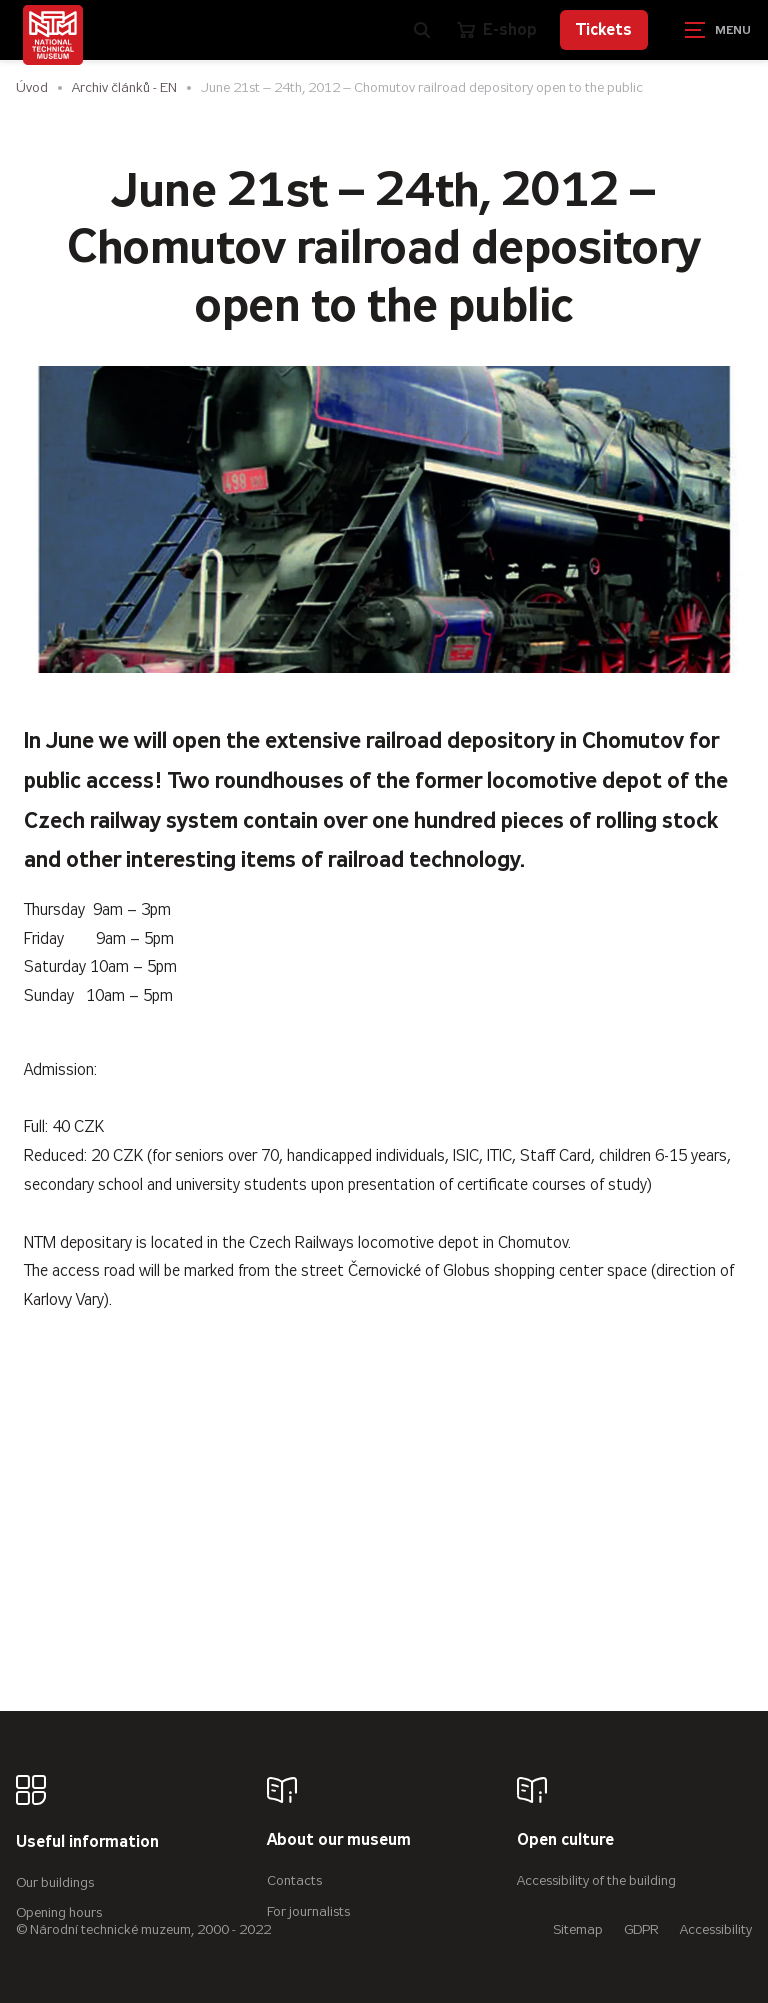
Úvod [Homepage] (32, 87)
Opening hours (59, 1912)
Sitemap (578, 1929)
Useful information (87, 1842)
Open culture (565, 1840)
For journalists (308, 1911)
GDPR (641, 1929)
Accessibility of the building (596, 1880)
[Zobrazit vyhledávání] (422, 30)
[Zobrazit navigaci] (718, 30)
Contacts (294, 1880)
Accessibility (716, 1929)
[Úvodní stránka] (53, 35)
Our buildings (55, 1882)
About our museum (339, 1840)
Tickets (604, 29)
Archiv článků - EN (124, 87)
